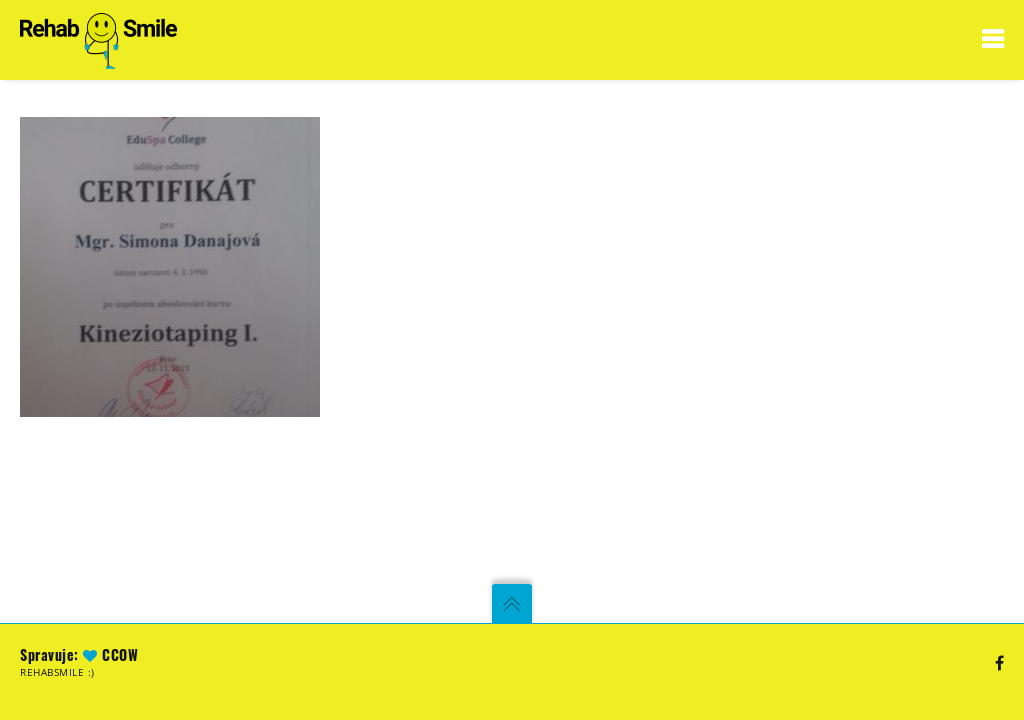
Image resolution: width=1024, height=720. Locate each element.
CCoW (120, 654)
